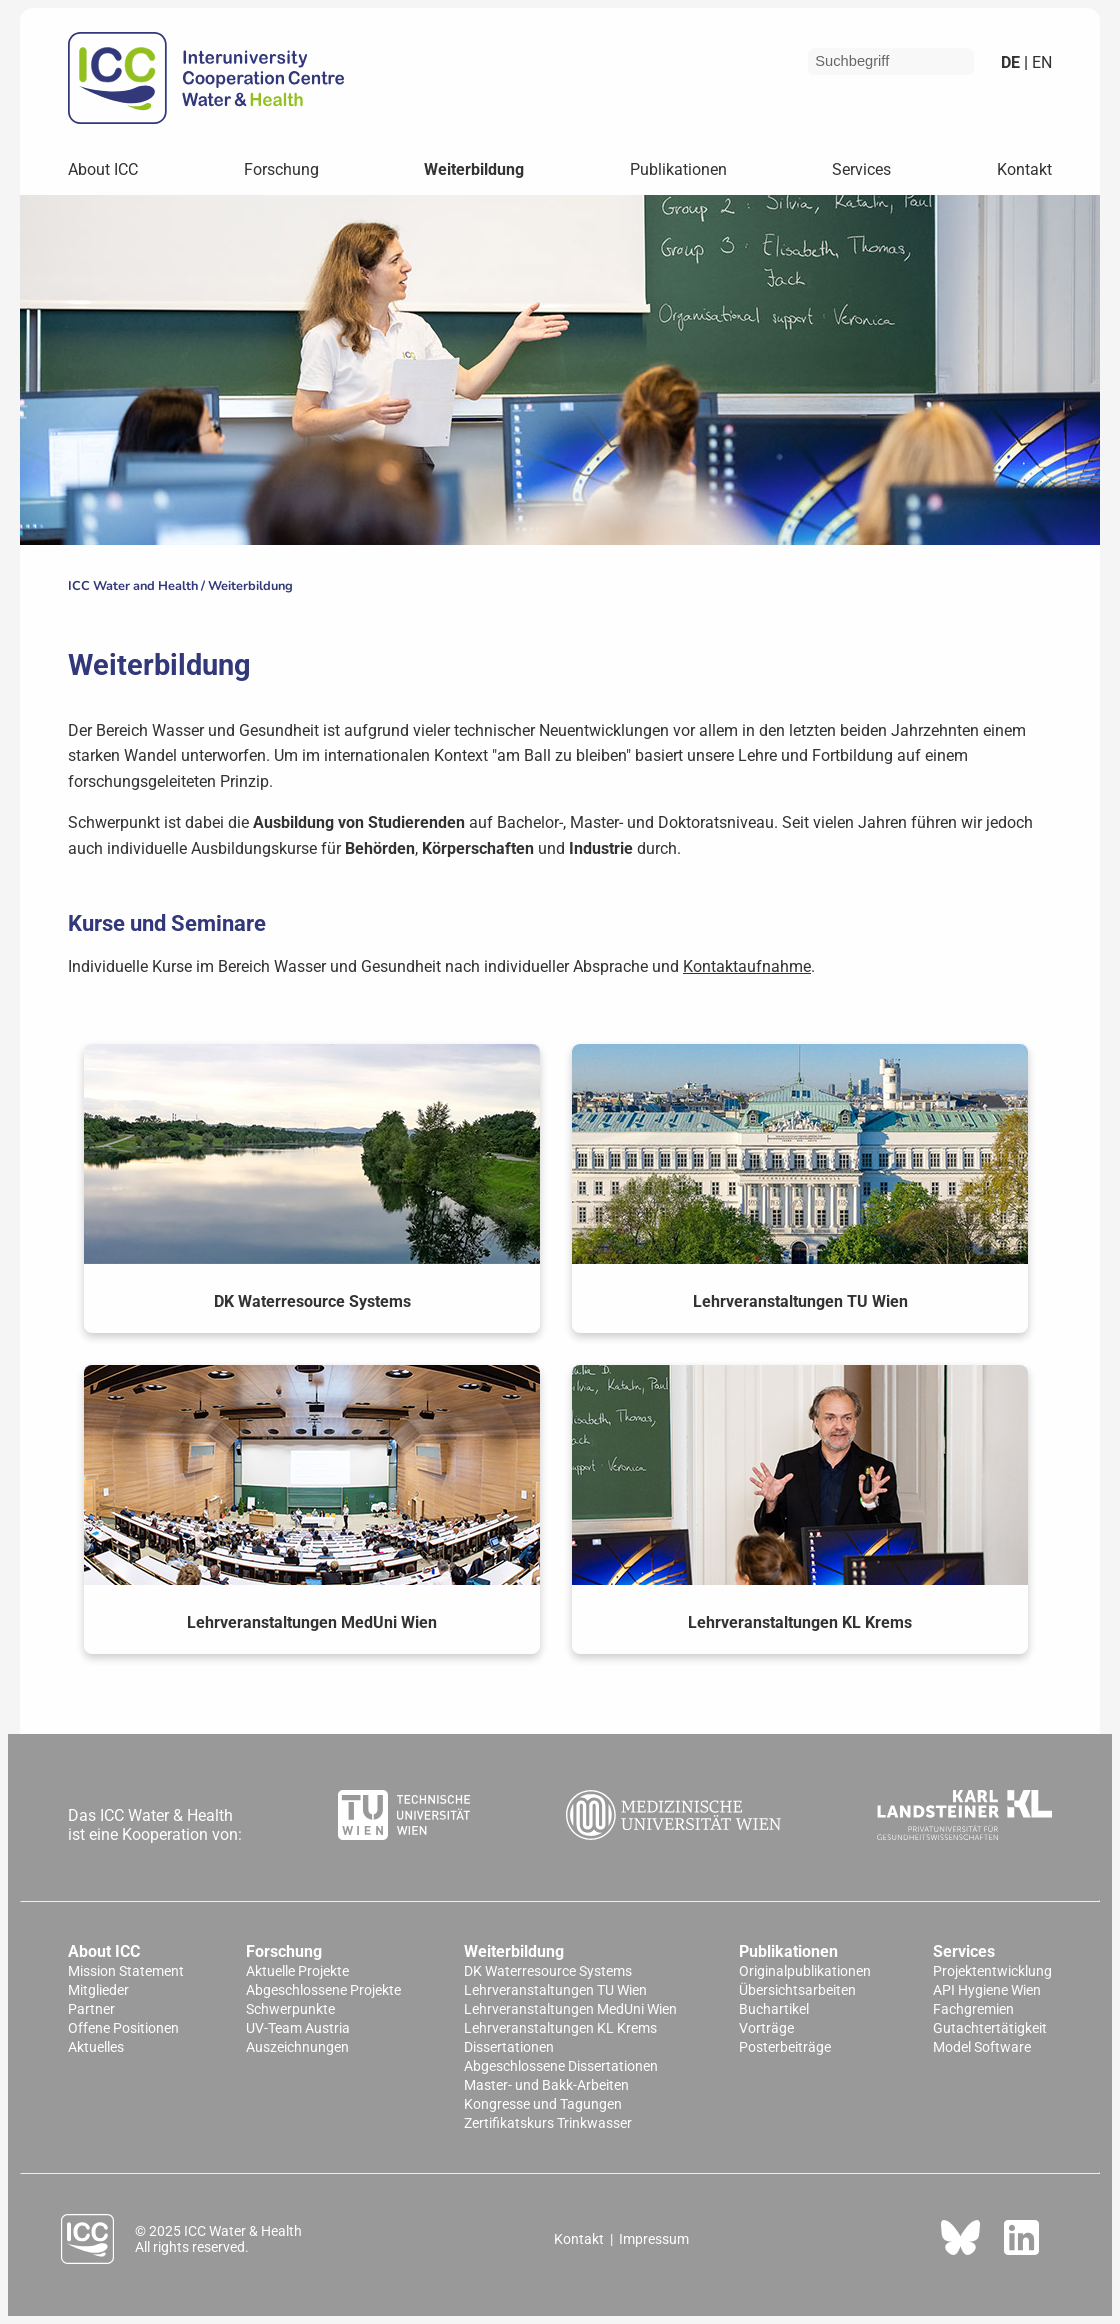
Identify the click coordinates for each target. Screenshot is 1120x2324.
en (1040, 62)
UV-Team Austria (298, 2028)
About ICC (103, 169)
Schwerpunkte (290, 2009)
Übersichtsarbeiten (797, 1990)
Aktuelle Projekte (297, 1971)
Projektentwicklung (992, 1971)
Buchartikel (774, 2009)
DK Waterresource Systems (548, 1971)
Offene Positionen (123, 2028)
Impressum (654, 2239)
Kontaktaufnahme (747, 966)
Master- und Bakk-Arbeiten (546, 2085)
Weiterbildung (474, 169)
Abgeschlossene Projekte (323, 1990)
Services (861, 169)
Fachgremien (973, 2009)
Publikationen (678, 169)
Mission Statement (126, 1971)
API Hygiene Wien (987, 1990)
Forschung (281, 169)
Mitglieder (98, 1990)
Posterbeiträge (785, 2047)
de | (1014, 62)
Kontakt (1024, 169)
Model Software (982, 2047)
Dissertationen (509, 2047)
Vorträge (766, 2028)
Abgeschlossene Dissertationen (561, 2066)
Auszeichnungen (297, 2047)
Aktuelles (96, 2047)
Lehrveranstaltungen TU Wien (555, 1990)
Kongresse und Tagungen (543, 2104)
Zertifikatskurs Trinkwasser (548, 2123)
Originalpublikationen (805, 1971)
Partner (91, 2009)
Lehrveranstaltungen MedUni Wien (570, 2009)
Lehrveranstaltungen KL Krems (560, 2028)
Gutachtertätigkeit (990, 2028)
